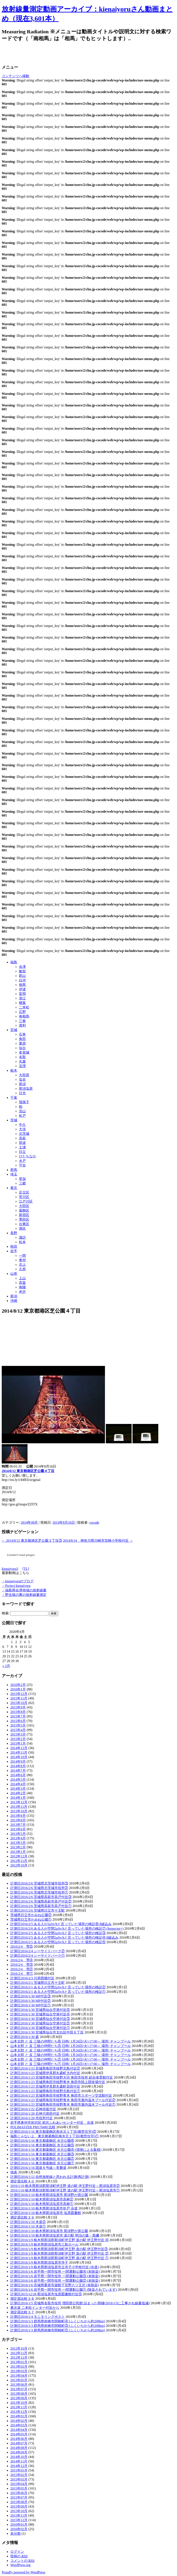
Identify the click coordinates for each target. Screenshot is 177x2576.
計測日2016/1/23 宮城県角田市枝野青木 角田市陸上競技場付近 (57, 2082)
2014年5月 (18, 1779)
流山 (22, 1111)
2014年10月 (19, 1757)
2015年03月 (19, 2479)
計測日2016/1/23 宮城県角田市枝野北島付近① (45, 2091)
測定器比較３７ (22, 2312)
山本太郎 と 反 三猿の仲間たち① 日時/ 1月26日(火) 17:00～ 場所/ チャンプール (70, 2064)
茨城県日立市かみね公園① (31, 1919)
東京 (13, 1188)
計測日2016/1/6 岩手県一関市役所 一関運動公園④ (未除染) (55, 2271)
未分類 (15, 2533)
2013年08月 (19, 2393)
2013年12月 (19, 1802)
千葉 (13, 1097)
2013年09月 (19, 2398)
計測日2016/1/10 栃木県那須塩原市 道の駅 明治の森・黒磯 (54, 2235)
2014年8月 (18, 1766)
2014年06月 (19, 2439)
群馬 (13, 1170)
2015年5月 (18, 1725)
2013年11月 (18, 1806)
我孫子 (24, 1102)
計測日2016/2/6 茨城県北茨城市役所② (39, 1888)
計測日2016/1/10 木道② (28, 2222)
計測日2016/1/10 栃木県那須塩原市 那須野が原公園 (49, 2195)
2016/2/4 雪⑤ (21, 1946)
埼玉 (13, 1174)
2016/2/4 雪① (21, 1973)
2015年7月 (18, 1716)
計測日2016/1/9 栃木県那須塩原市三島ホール (44, 2244)
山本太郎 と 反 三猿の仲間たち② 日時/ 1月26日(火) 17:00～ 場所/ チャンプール (70, 2059)
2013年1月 (18, 1852)
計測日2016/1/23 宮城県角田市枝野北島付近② (45, 2068)
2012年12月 (19, 1856)
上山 (22, 1278)
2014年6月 (18, 1775)
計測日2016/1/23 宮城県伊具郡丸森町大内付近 (45, 2073)
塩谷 (22, 1079)
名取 (22, 1057)
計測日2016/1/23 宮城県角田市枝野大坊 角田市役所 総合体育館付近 (61, 2077)
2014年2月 (18, 1793)
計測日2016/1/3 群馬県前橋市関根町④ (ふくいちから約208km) (57, 2321)
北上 (22, 1264)
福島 (13, 962)
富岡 (22, 994)
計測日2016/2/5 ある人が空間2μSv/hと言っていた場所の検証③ (58, 1933)
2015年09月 (19, 2506)
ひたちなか (27, 1156)
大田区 (24, 1206)
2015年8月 (18, 1712)
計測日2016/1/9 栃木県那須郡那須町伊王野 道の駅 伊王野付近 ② (59, 2253)
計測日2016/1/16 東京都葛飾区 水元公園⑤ (42, 2145)
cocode (94, 1522)
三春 (22, 1021)
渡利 (22, 1025)
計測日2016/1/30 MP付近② (30, 2001)
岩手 (13, 1251)
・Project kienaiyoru (16, 1586)
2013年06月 (19, 2384)
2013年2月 (18, 1847)
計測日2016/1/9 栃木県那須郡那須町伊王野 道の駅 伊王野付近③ (59, 2249)
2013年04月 (19, 2375)
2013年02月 (19, 2366)
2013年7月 (18, 1825)
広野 (22, 1012)
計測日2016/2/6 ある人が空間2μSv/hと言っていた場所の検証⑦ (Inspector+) (66, 1928)
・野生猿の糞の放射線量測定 (24, 1595)
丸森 (22, 1061)
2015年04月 (19, 2484)
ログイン (17, 2551)
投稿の (19, 2556)
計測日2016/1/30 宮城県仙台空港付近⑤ (40, 2010)
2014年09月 (19, 2452)
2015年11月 (18, 1698)
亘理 (22, 1066)
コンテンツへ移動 (15, 76)
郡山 (22, 976)
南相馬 (24, 1016)
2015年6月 (18, 1721)
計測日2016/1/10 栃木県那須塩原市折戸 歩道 (44, 2208)
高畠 (22, 1282)
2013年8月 (18, 1820)
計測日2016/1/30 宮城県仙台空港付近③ (40, 2019)
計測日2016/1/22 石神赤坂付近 (33, 2109)
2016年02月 (19, 2529)
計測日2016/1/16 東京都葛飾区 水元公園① (42, 2163)
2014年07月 (19, 2443)
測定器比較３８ (22, 2298)
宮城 (13, 1030)
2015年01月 (19, 2470)
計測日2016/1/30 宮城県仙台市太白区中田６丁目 (47, 2032)
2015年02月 (19, 2475)
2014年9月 (18, 1761)
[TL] (25, 1569)
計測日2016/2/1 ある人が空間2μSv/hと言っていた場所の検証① (58, 1992)
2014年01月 (19, 2416)
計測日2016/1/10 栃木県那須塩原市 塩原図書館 (45, 2213)
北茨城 (24, 1134)
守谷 (22, 1165)
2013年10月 (19, 1811)
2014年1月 (18, 1797)
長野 (13, 1233)
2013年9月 (18, 1815)
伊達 (22, 989)
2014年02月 (19, 2421)
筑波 (22, 1143)
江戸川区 (26, 1201)
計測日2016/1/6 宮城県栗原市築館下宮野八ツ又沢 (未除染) (54, 2285)
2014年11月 (18, 1752)
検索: (5, 1613)
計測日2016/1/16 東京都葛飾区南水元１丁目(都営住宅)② (53, 2131)
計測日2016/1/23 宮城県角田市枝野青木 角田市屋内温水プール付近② (62, 2100)
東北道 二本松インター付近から (34, 2307)
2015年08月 (19, 2502)
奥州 (22, 1260)
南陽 (22, 1287)
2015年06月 (19, 2493)
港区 (22, 1228)
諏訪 (22, 1237)
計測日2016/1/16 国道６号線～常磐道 (38, 2168)
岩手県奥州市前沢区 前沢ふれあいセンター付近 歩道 (52, 2122)
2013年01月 (19, 2362)
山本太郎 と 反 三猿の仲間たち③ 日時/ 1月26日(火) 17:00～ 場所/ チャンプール (70, 2055)
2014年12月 (19, 1748)
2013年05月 (19, 2380)
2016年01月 (19, 2524)
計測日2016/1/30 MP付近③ (30, 1996)
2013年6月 (18, 1829)
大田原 (24, 1075)
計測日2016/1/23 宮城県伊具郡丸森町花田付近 (45, 2086)
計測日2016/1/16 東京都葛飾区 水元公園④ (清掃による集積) (56, 2150)
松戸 (22, 1115)
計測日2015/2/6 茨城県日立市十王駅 (37, 1910)
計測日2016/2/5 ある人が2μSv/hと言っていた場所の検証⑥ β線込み (61, 1924)
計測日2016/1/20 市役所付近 (31, 2118)
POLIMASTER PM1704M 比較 (32, 2127)
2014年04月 (19, 2430)
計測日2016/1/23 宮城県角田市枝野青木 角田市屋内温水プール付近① (62, 2104)
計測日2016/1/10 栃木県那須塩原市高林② (41, 2199)
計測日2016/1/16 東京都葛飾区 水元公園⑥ (42, 2140)
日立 (22, 1152)
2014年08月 (29, 1522)
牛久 (22, 1124)
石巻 (22, 1034)
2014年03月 (19, 2425)
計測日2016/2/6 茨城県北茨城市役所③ (39, 1883)
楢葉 (22, 1003)
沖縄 (13, 1301)
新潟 (13, 1296)
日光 (22, 1093)
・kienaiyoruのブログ (18, 1581)
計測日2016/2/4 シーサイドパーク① (37, 1955)
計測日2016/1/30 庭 (24, 2037)
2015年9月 (18, 1707)
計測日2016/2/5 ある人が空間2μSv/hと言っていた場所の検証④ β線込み (64, 1937)
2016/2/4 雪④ (21, 1960)
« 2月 (6, 1666)
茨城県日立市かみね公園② (31, 1915)
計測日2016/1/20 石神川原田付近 (35, 2113)
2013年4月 (18, 1838)
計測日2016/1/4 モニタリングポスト (37, 2317)
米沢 (22, 1291)
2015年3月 (18, 1734)
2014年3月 (18, 1788)
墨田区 (24, 1219)
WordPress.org (20, 2565)
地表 (13, 2172)
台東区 (24, 1224)
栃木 (13, 1070)
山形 (13, 1273)
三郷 (22, 1183)
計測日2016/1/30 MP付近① (30, 2005)
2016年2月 (18, 1685)
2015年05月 (19, 2488)
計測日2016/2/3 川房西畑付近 (32, 1978)
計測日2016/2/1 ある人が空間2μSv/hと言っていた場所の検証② (58, 1987)
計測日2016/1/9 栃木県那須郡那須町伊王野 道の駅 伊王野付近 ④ (59, 2240)
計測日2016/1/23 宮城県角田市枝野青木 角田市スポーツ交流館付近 (61, 2095)
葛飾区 (24, 1210)
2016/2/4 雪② (21, 1969)
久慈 (22, 1269)
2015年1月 (18, 1743)
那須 (22, 1084)
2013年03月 (19, 2371)
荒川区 (24, 1197)
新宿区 (24, 1215)
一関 (22, 1255)
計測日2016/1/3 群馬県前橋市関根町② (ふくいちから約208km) (57, 2330)
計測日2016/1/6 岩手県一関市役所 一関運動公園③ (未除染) (55, 2276)
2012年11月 (18, 1861)
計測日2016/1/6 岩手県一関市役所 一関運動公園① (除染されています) (63, 2289)
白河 (22, 980)
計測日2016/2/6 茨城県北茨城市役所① (39, 1892)
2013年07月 (19, 2389)
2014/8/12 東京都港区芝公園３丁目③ (32, 1540)
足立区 (24, 1192)
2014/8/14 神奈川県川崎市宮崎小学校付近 (98, 1540)
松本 (22, 1242)
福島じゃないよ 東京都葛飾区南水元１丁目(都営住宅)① (54, 2136)
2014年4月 (18, 1784)
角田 (22, 1039)
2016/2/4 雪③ (21, 1964)
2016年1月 (18, 1689)
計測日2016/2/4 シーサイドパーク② (37, 1951)
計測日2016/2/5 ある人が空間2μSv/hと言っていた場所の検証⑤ (58, 1942)
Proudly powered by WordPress (23, 2572)
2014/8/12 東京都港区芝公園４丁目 (28, 1471)
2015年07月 (19, 2497)
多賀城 (24, 1052)
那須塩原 (26, 1088)
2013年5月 (18, 1834)
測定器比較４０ (22, 2181)
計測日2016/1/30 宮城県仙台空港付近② (40, 2023)
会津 (22, 966)
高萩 (22, 1138)
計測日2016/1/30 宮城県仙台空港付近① (40, 2028)
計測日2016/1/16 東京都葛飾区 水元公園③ (42, 2154)
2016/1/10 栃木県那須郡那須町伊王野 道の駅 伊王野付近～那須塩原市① (65, 2190)
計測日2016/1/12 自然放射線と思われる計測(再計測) (49, 2177)
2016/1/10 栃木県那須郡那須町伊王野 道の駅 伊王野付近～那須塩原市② (65, 2186)
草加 (22, 1179)
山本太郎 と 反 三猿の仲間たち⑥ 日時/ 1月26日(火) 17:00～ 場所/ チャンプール (70, 2041)
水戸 (22, 1161)
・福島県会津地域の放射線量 (24, 1590)
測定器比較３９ (22, 2217)
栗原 (22, 1043)
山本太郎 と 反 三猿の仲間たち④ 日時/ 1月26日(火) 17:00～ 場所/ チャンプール (70, 2050)
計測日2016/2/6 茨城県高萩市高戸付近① (41, 1906)
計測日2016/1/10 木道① (28, 2226)
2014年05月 (19, 2434)
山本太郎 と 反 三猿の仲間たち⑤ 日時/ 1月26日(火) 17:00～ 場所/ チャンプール (70, 2046)
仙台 (22, 1048)
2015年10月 (19, 1703)
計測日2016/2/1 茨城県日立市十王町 (37, 1982)
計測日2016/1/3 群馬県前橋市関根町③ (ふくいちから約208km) (57, 2326)
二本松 (24, 1007)
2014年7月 (18, 1770)
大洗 (22, 1129)
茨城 (13, 1120)
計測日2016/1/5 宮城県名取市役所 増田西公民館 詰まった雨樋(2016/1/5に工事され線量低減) (80, 2303)
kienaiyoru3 (10, 1569)
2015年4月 (18, 1730)
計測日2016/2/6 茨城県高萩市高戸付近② (41, 1901)
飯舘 (22, 971)
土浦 (22, 1147)
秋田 (13, 1246)
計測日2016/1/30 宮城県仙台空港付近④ (40, 2014)
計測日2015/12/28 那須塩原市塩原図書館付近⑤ (46, 2294)
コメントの (22, 2560)
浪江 (22, 998)
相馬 (22, 985)
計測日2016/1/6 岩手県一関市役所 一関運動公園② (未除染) (55, 2280)
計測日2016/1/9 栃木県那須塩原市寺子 (39, 2262)
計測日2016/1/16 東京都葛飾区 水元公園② (42, 2159)
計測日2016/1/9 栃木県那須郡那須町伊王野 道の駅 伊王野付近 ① (59, 2258)
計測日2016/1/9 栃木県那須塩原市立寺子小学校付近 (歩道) (54, 2267)
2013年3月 (18, 1843)
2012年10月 (19, 1865)
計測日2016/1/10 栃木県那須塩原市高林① (41, 2204)
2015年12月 (19, 1694)
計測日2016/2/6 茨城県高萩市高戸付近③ (41, 1897)
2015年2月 (18, 1739)
